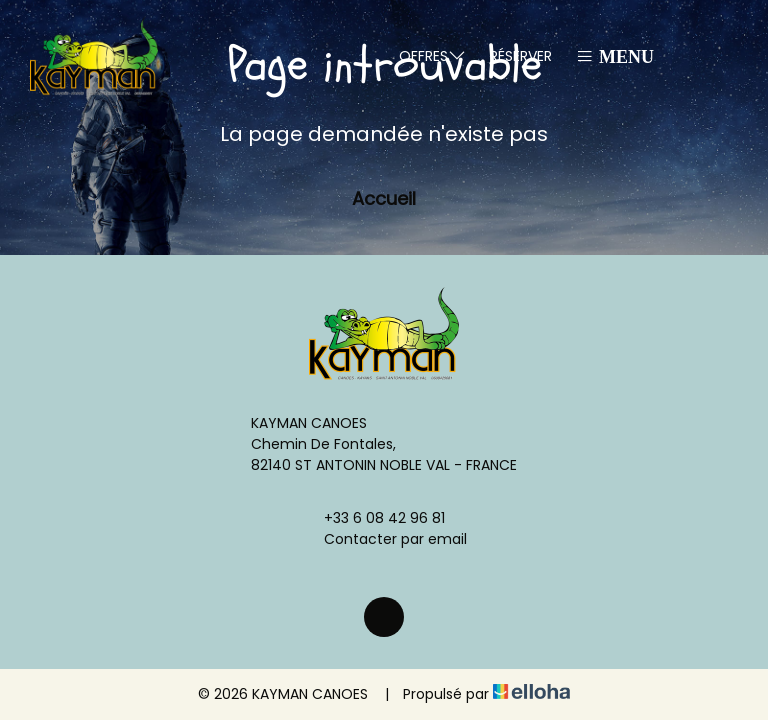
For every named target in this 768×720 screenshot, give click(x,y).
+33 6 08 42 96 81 (373, 518)
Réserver (521, 56)
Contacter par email (384, 539)
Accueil (384, 198)
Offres (432, 55)
